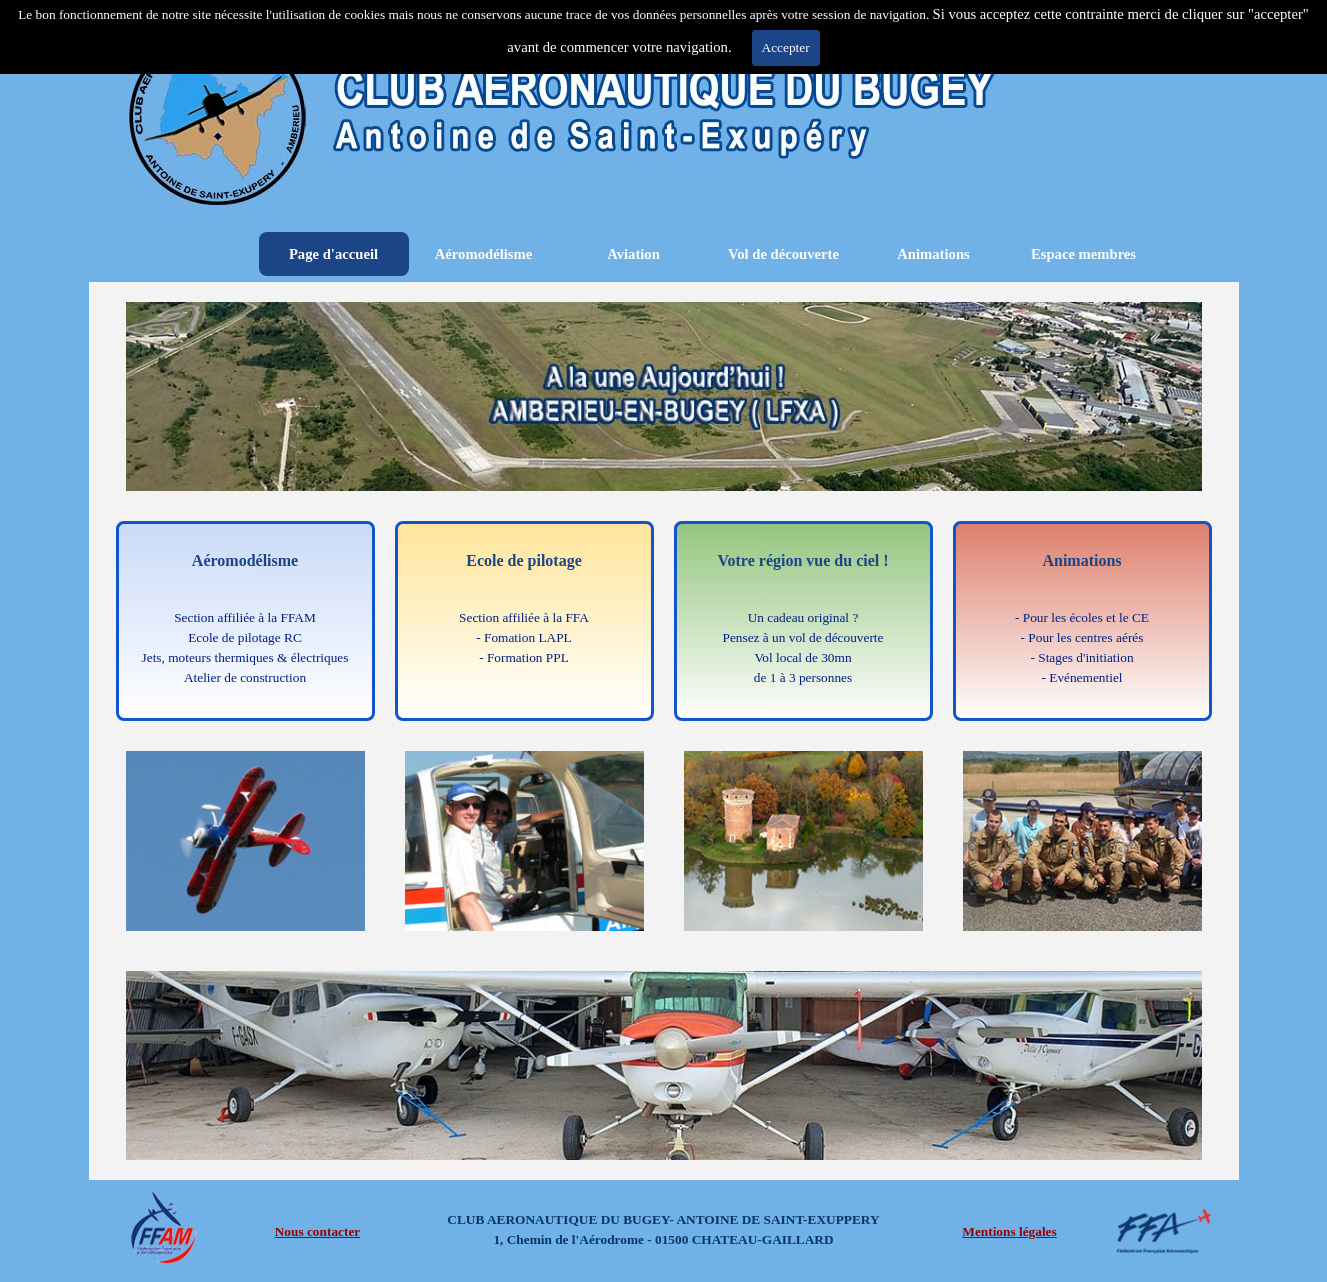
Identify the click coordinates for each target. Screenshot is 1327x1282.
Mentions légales (1009, 1231)
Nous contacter (318, 1231)
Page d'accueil (333, 254)
